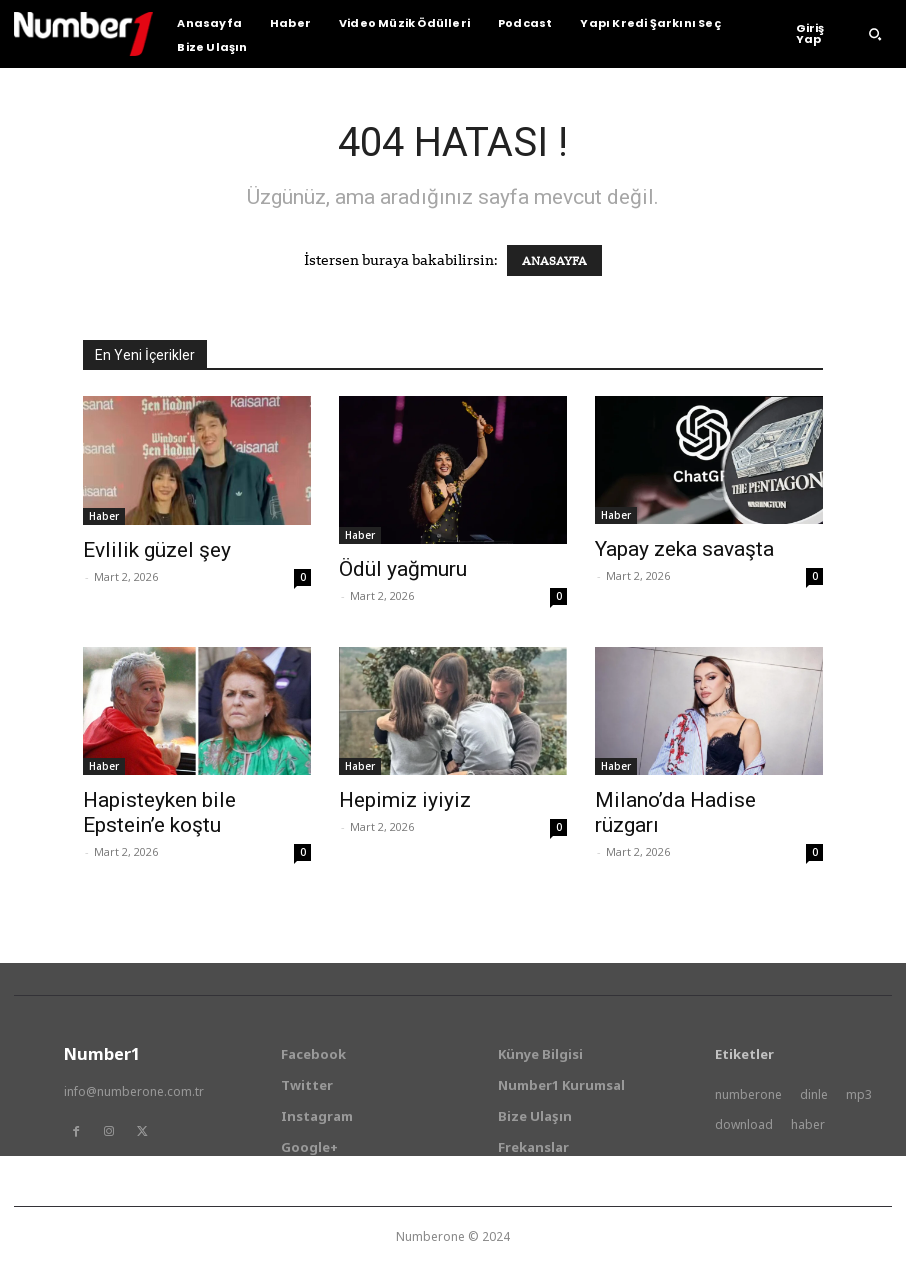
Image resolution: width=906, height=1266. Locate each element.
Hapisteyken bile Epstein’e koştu (159, 812)
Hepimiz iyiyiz (405, 800)
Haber (104, 516)
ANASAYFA (554, 260)
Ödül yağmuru (403, 569)
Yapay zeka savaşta (684, 549)
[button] (875, 34)
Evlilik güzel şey (157, 550)
